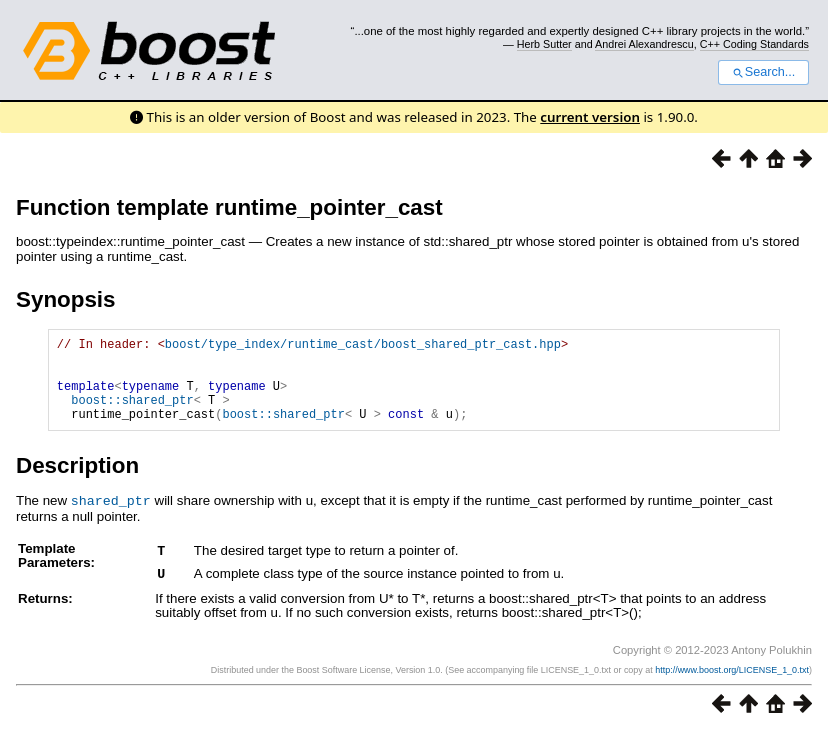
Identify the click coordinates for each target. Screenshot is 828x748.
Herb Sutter (544, 44)
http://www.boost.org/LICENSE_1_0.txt (732, 685)
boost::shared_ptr (132, 414)
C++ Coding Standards (754, 44)
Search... (763, 72)
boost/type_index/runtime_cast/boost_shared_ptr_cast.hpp (363, 346)
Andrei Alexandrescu (644, 44)
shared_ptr (111, 518)
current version (590, 117)
